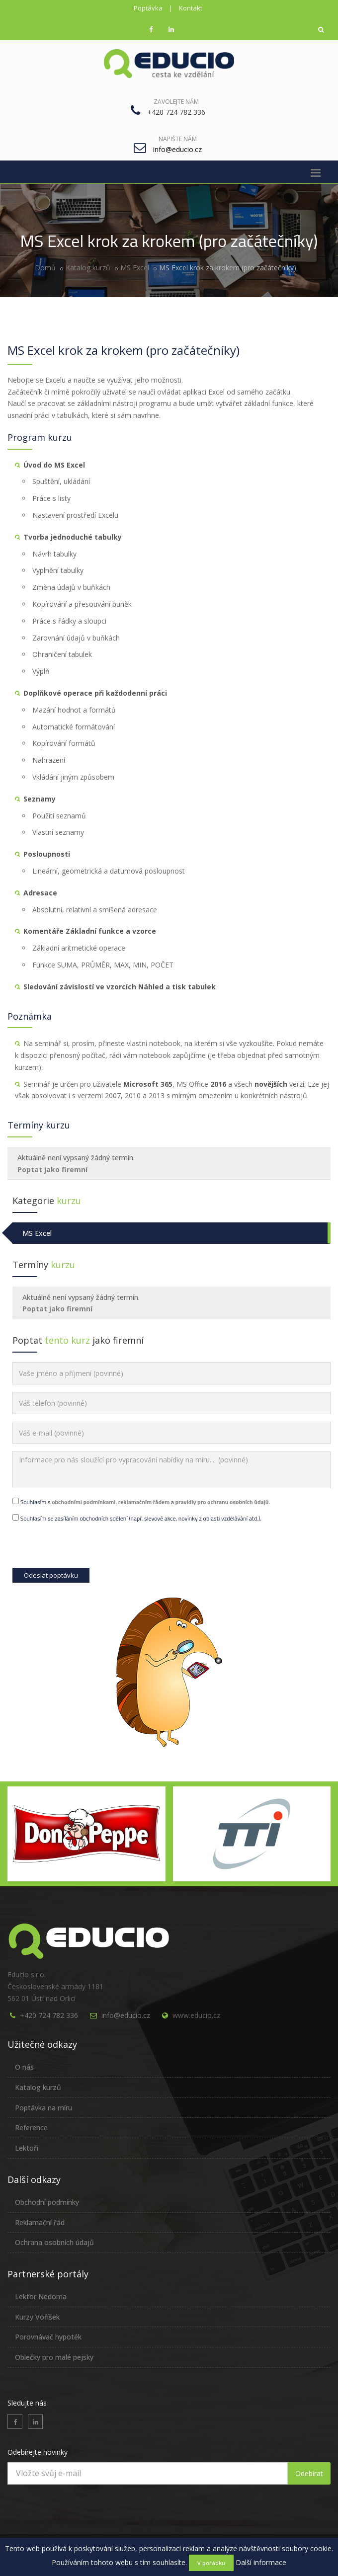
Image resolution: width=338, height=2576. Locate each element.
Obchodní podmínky (47, 2202)
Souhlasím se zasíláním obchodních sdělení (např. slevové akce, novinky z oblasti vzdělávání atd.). (136, 1518)
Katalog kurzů (88, 267)
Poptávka (148, 7)
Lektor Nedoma (41, 2296)
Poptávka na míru (43, 2107)
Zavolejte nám (176, 101)
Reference (31, 2127)
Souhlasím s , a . (141, 1502)
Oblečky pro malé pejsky (54, 2357)
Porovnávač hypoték (48, 2336)
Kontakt (190, 7)
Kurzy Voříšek (37, 2317)
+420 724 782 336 (49, 2015)
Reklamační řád (40, 2222)
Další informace (261, 2562)
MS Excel (134, 267)
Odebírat (309, 2473)
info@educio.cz (125, 2015)
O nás (24, 2067)
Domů (45, 267)
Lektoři (26, 2148)
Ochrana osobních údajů (54, 2242)
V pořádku (211, 2563)
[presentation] (88, 1548)
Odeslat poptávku (51, 1575)
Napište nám (178, 139)
